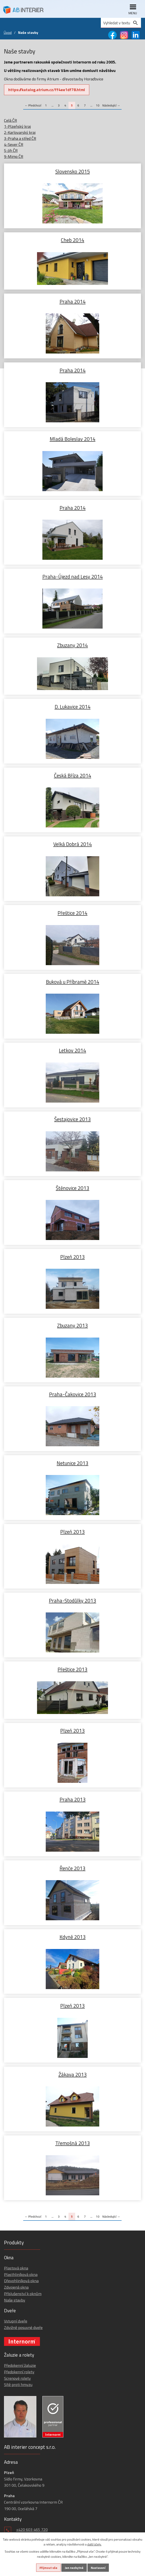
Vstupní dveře (15, 2321)
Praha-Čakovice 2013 (72, 1394)
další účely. (94, 2544)
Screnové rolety (17, 2378)
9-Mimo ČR (13, 156)
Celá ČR (10, 120)
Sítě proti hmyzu (18, 2385)
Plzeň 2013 (72, 1256)
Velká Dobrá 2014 (72, 843)
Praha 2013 (73, 1799)
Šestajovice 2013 (72, 1118)
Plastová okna (16, 2268)
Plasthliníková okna (20, 2275)
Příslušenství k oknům (22, 2294)
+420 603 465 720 (32, 2530)
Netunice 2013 (72, 1462)
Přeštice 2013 (72, 1669)
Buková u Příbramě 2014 (72, 981)
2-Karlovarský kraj (19, 132)
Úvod (8, 32)
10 (97, 105)
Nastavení (98, 2567)
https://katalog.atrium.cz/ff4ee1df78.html (46, 90)
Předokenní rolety (19, 2372)
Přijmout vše (48, 2567)
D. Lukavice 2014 (73, 706)
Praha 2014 (73, 301)
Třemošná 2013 (72, 2142)
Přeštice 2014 (72, 912)
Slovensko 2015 (72, 171)
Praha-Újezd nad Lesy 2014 (72, 576)
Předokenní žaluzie (20, 2365)
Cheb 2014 (72, 239)
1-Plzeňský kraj (17, 126)
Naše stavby (14, 2300)
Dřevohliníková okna (21, 2281)
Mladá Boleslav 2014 (72, 438)
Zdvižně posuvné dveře (23, 2328)
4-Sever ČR (13, 144)
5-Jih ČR (11, 150)
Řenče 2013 (72, 1868)
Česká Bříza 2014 (72, 775)
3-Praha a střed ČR (20, 138)
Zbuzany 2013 (72, 1325)
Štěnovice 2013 (72, 1187)
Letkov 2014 (72, 1050)
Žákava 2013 (72, 2074)
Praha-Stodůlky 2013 (72, 1600)
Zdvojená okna (16, 2287)
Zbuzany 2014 (72, 644)
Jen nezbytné (74, 2567)
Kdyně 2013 (73, 1936)
